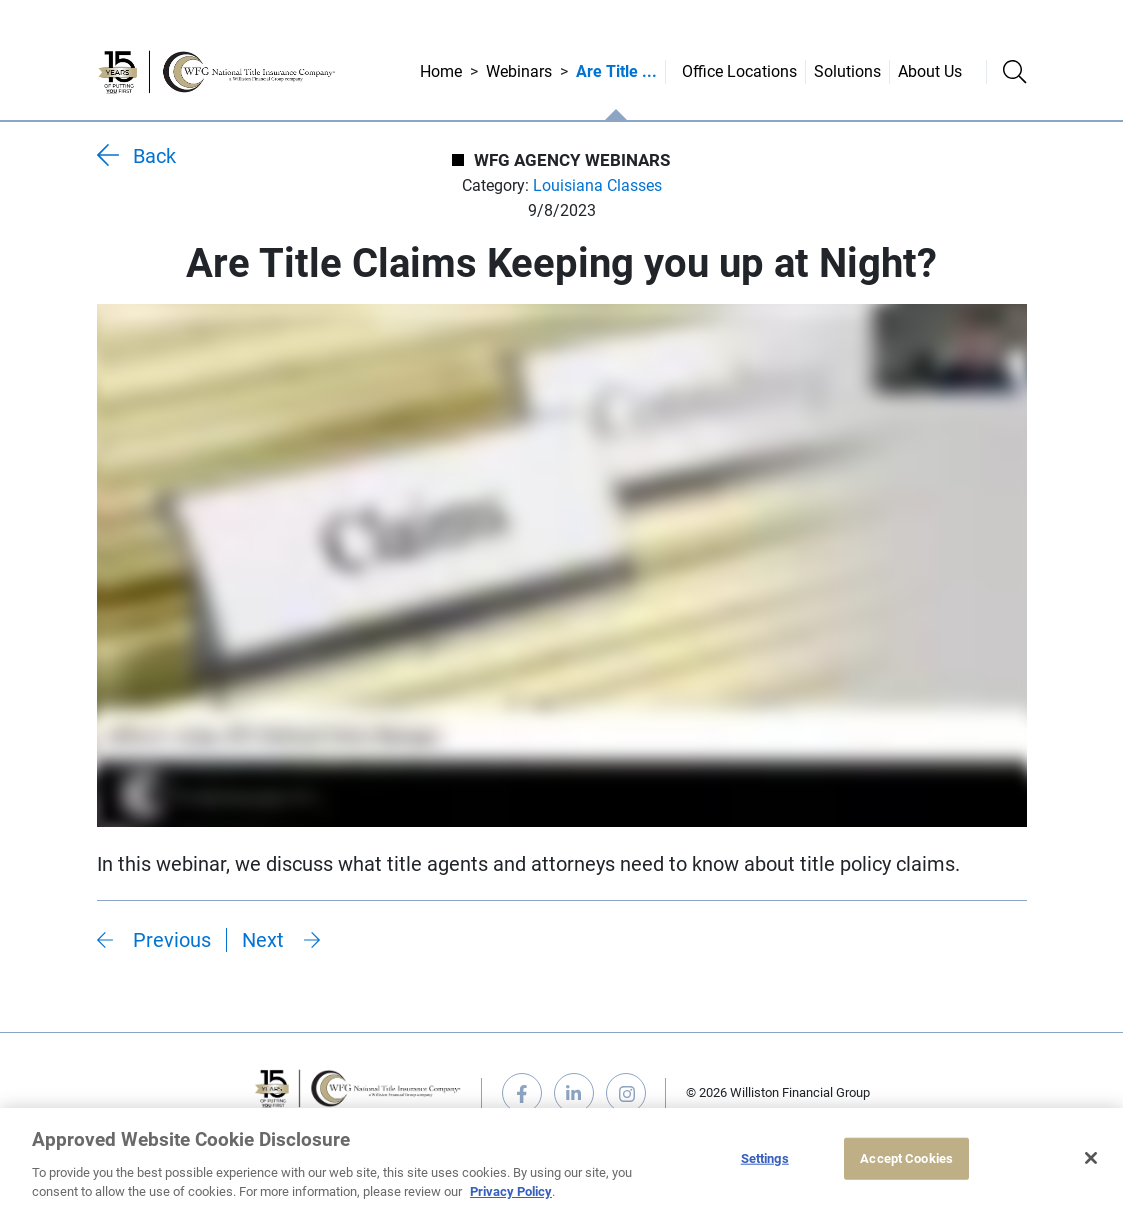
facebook (522, 1093)
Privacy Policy (511, 1191)
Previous (172, 940)
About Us (930, 71)
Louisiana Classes (597, 185)
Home (441, 71)
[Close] (1091, 1158)
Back (154, 156)
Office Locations (739, 71)
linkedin (574, 1093)
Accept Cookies (906, 1158)
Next (263, 940)
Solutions (847, 71)
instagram (626, 1093)
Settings (765, 1158)
